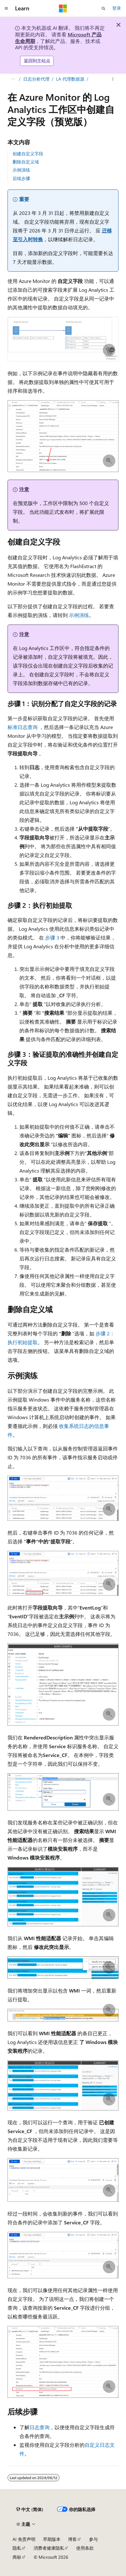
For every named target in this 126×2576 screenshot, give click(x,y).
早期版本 (51, 2539)
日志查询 (39, 2427)
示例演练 (21, 170)
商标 (17, 2557)
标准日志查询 (23, 727)
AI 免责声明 (24, 2539)
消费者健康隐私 (49, 2548)
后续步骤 (21, 178)
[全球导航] (6, 8)
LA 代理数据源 (70, 79)
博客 (72, 2539)
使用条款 (85, 2548)
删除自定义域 (26, 162)
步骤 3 (52, 937)
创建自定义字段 (28, 154)
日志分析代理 (36, 79)
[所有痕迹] (13, 79)
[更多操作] (113, 79)
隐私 (17, 2548)
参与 (93, 2539)
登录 (116, 8)
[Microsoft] (63, 8)
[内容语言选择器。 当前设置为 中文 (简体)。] (30, 2509)
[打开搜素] (103, 8)
